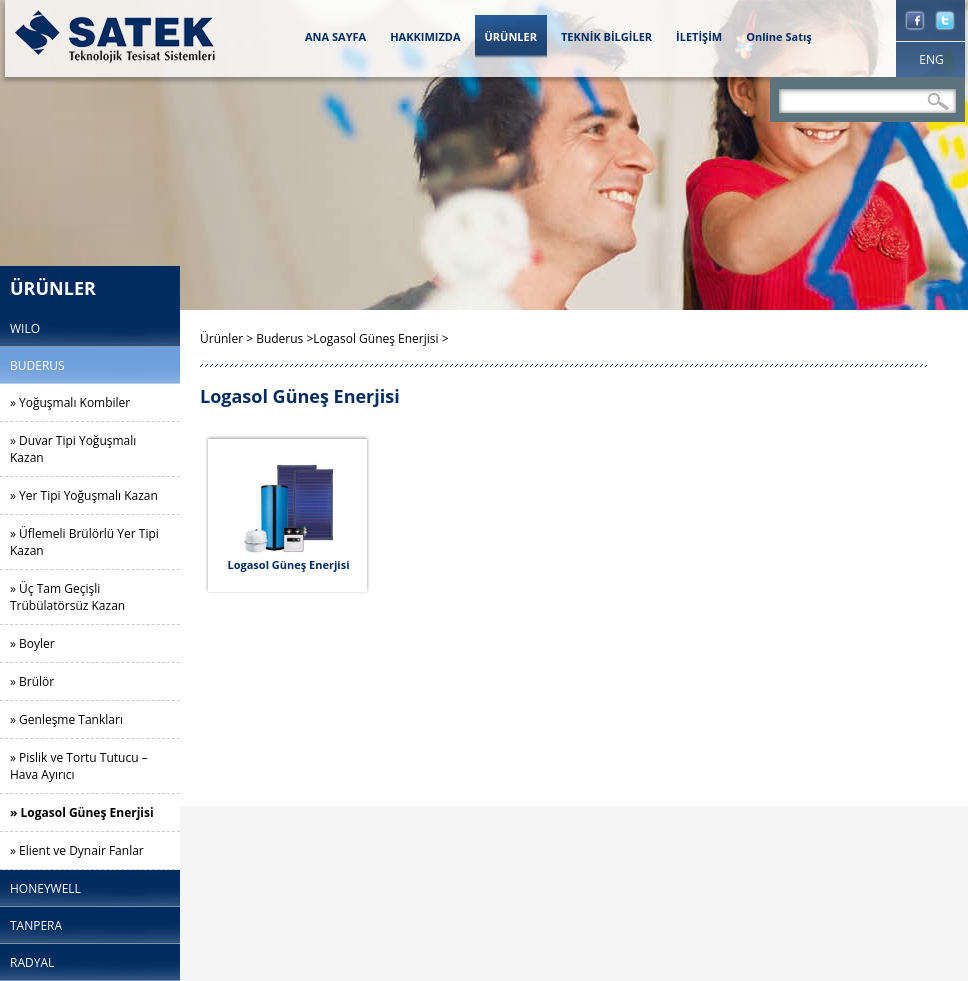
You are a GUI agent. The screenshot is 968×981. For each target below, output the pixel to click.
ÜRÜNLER (511, 36)
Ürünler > (228, 338)
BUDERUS (37, 365)
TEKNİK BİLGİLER (606, 36)
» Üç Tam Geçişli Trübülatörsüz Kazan (67, 597)
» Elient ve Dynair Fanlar (77, 850)
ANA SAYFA (335, 36)
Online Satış (779, 36)
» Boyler (32, 643)
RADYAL (32, 962)
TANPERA (36, 925)
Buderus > (284, 338)
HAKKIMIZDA (425, 36)
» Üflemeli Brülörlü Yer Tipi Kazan (84, 542)
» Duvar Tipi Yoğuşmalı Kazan (73, 449)
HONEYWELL (45, 888)
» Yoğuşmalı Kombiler (70, 402)
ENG (931, 59)
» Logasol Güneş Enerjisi (82, 812)
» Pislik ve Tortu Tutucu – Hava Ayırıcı (79, 766)
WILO (25, 328)
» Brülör (32, 681)
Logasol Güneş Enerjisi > (380, 338)
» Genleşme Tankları (66, 719)
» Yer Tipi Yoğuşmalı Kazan (84, 495)
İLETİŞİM (699, 36)
